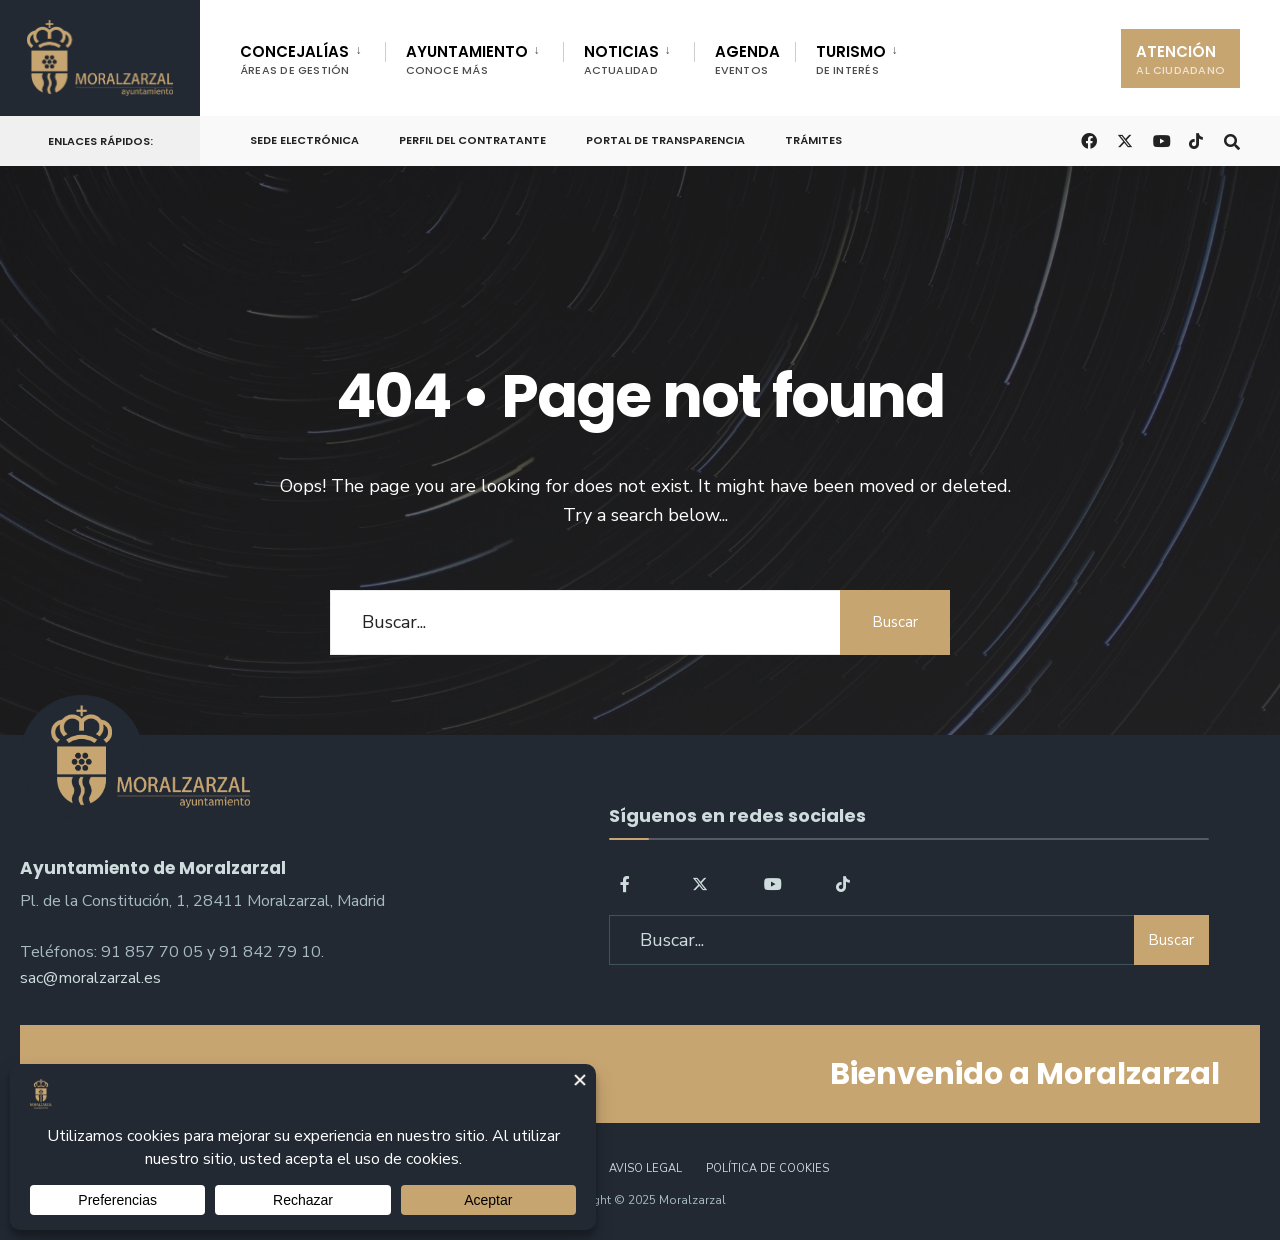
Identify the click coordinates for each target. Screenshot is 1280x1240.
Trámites (813, 140)
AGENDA (747, 59)
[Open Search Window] (1232, 139)
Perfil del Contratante (472, 140)
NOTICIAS (621, 59)
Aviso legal (645, 1168)
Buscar (895, 622)
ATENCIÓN (1180, 59)
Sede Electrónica (304, 140)
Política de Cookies (767, 1168)
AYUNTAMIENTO (467, 59)
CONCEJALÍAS (295, 59)
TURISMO (851, 59)
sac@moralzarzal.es (90, 978)
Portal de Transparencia (665, 140)
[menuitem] (312, 56)
